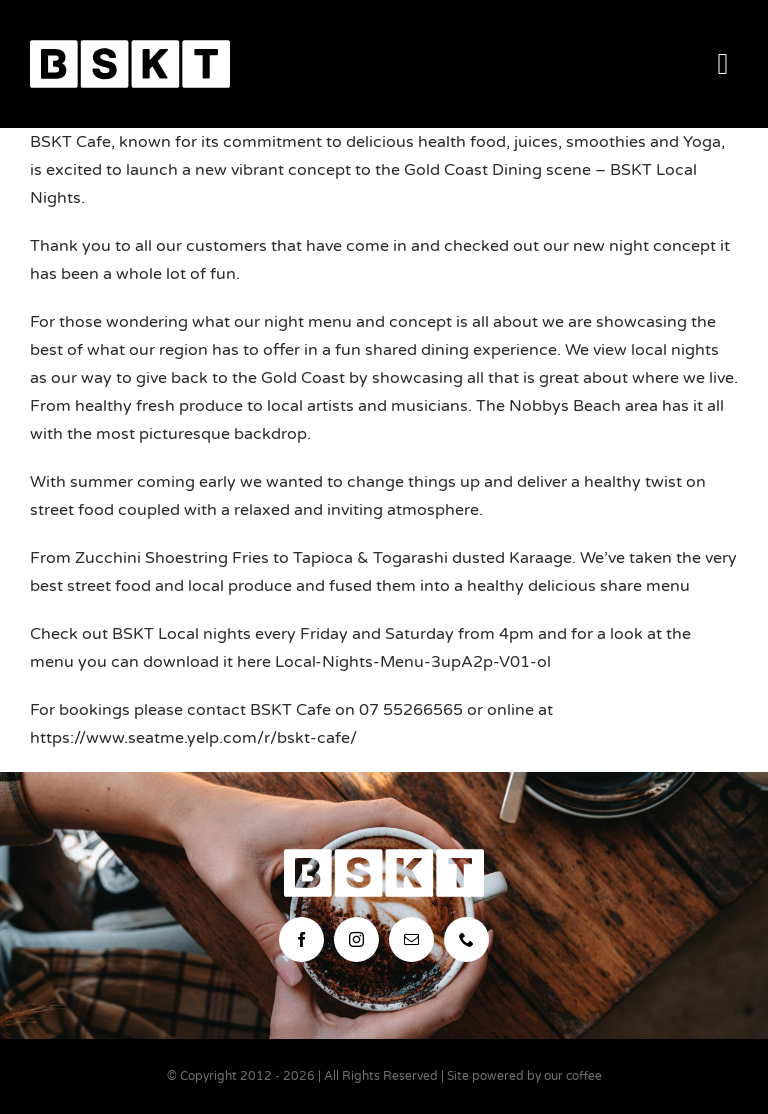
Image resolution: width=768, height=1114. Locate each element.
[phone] (466, 939)
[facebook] (301, 939)
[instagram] (356, 939)
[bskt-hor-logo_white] (130, 48)
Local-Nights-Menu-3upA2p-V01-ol (413, 662)
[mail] (411, 939)
